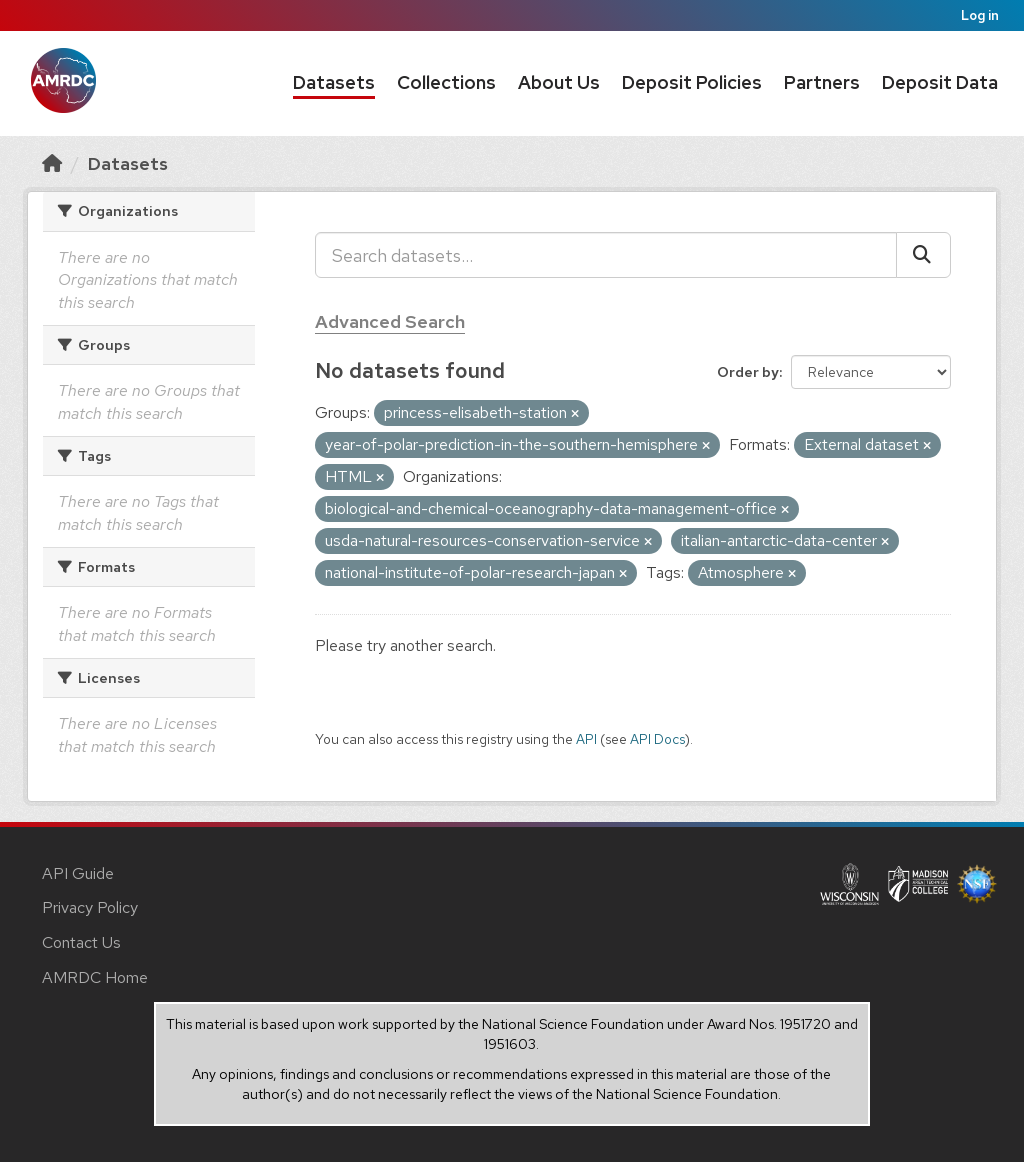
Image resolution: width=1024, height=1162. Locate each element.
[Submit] (923, 255)
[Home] (52, 163)
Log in (980, 15)
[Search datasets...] (606, 255)
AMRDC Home (95, 977)
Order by (748, 372)
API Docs (657, 739)
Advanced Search (390, 321)
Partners (822, 82)
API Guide (78, 873)
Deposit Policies (692, 82)
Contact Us (81, 942)
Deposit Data (940, 82)
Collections (446, 82)
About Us (559, 82)
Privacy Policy (90, 907)
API (586, 739)
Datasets (334, 82)
